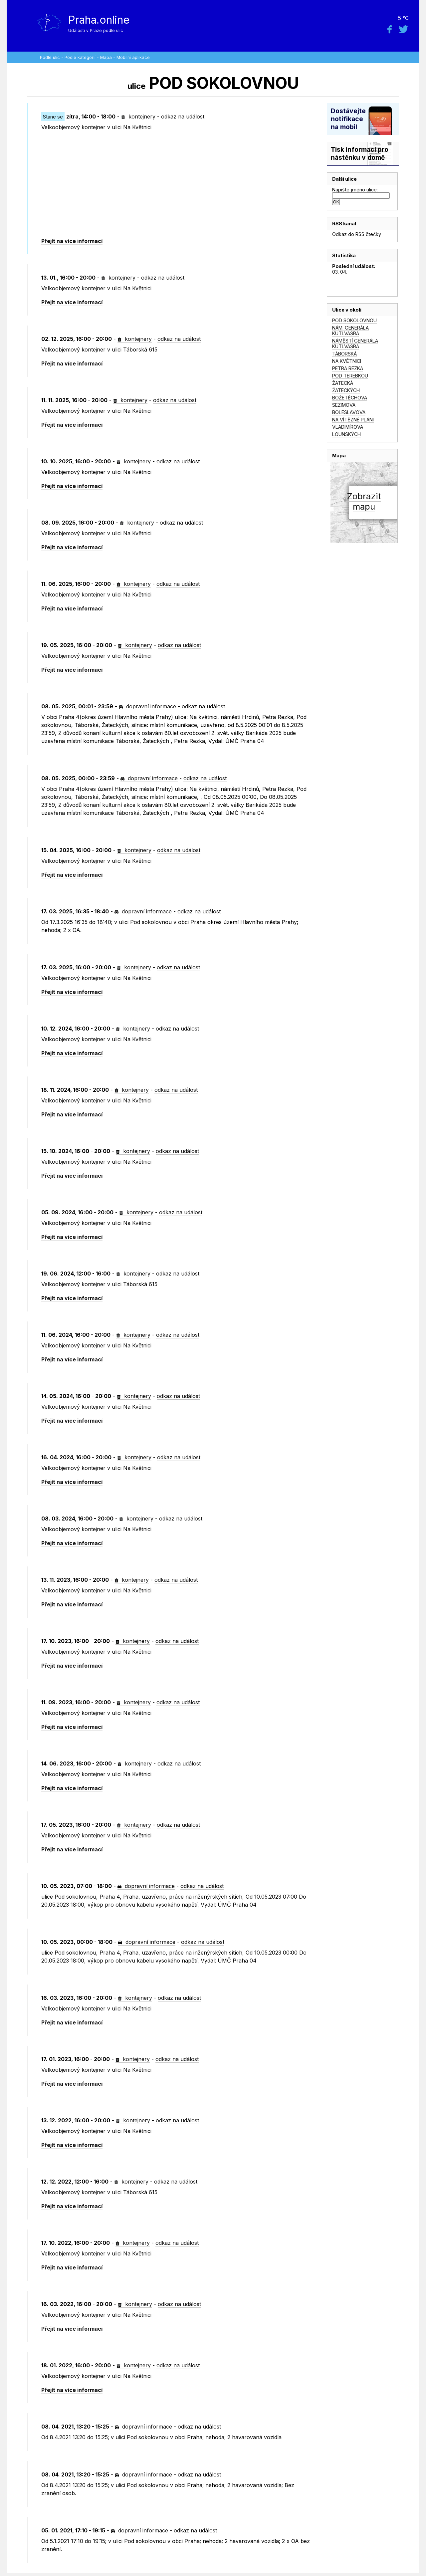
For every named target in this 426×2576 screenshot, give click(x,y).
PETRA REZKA (347, 368)
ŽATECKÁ (342, 383)
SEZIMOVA (343, 405)
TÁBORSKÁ (344, 353)
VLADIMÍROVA (347, 427)
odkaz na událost (182, 116)
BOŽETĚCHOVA (349, 397)
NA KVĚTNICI (346, 361)
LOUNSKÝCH (346, 434)
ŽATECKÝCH (346, 390)
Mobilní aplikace (133, 57)
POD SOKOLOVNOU (354, 320)
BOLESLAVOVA (348, 412)
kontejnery (138, 116)
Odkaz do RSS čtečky (356, 234)
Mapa (106, 57)
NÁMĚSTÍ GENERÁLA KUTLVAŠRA (355, 343)
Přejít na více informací (72, 241)
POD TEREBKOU (350, 375)
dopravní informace (147, 706)
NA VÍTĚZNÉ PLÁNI (353, 419)
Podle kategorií (80, 57)
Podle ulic (50, 57)
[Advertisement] (176, 184)
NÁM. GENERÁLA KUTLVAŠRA (350, 330)
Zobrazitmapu (364, 501)
